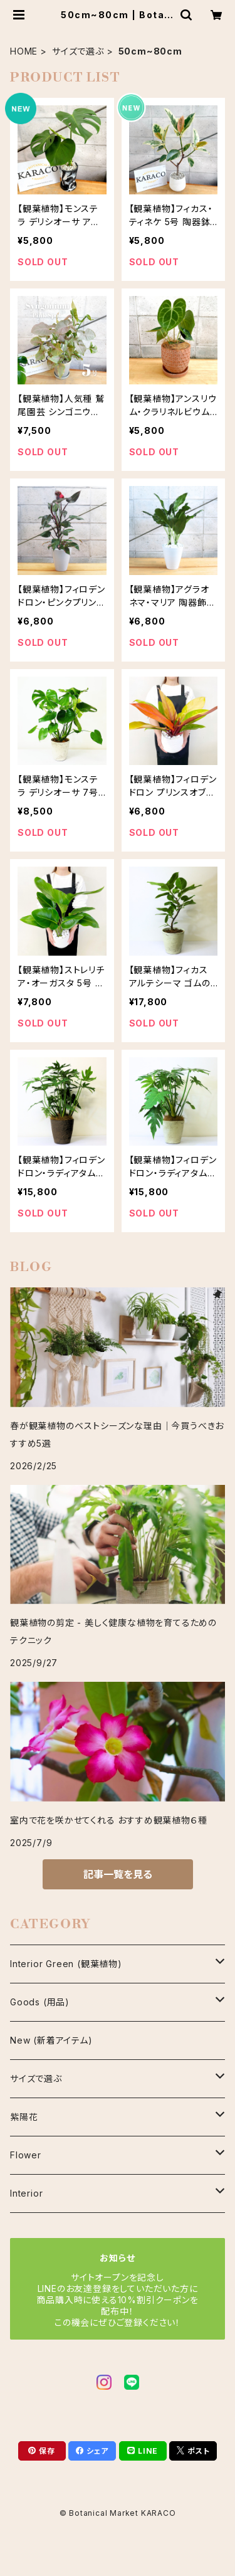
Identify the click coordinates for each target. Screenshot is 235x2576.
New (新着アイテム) (51, 2040)
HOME (24, 51)
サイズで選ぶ (78, 51)
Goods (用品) (40, 2002)
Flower (25, 2155)
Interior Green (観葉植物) (66, 1963)
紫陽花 (24, 2116)
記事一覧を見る (117, 1874)
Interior (26, 2193)
